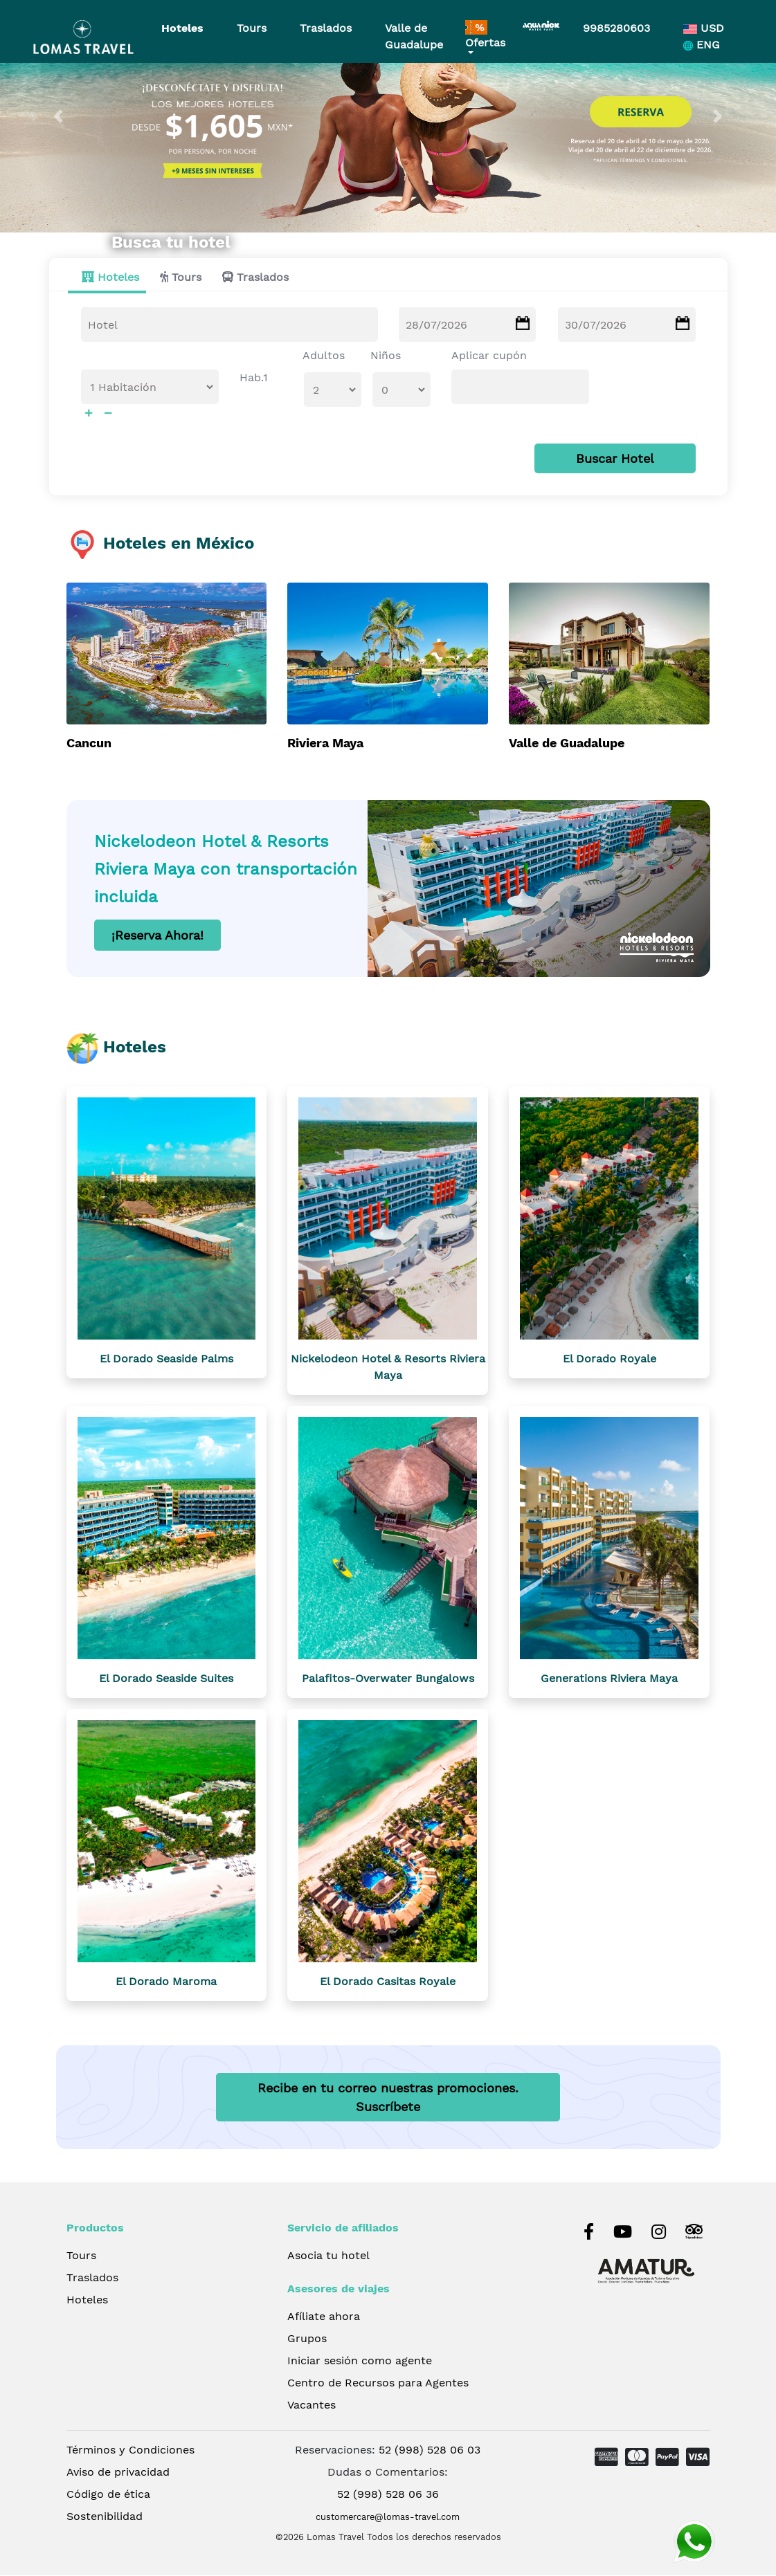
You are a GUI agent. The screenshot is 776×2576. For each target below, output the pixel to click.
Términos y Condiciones (130, 2450)
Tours (252, 28)
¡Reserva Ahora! (157, 936)
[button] (58, 116)
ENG (701, 44)
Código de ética (108, 2494)
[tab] (107, 278)
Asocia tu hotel (328, 2256)
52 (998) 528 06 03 (429, 2450)
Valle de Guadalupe (414, 36)
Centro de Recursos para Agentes (378, 2383)
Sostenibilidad (104, 2516)
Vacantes (311, 2405)
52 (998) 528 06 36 (388, 2494)
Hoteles (182, 28)
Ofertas (485, 34)
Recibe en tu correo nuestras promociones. (388, 2097)
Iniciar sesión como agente (359, 2361)
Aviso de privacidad (118, 2472)
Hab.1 (254, 378)
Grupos (307, 2339)
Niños (385, 356)
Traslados (326, 28)
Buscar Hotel (615, 459)
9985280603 (616, 28)
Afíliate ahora (323, 2316)
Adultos (324, 356)
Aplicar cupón (489, 356)
